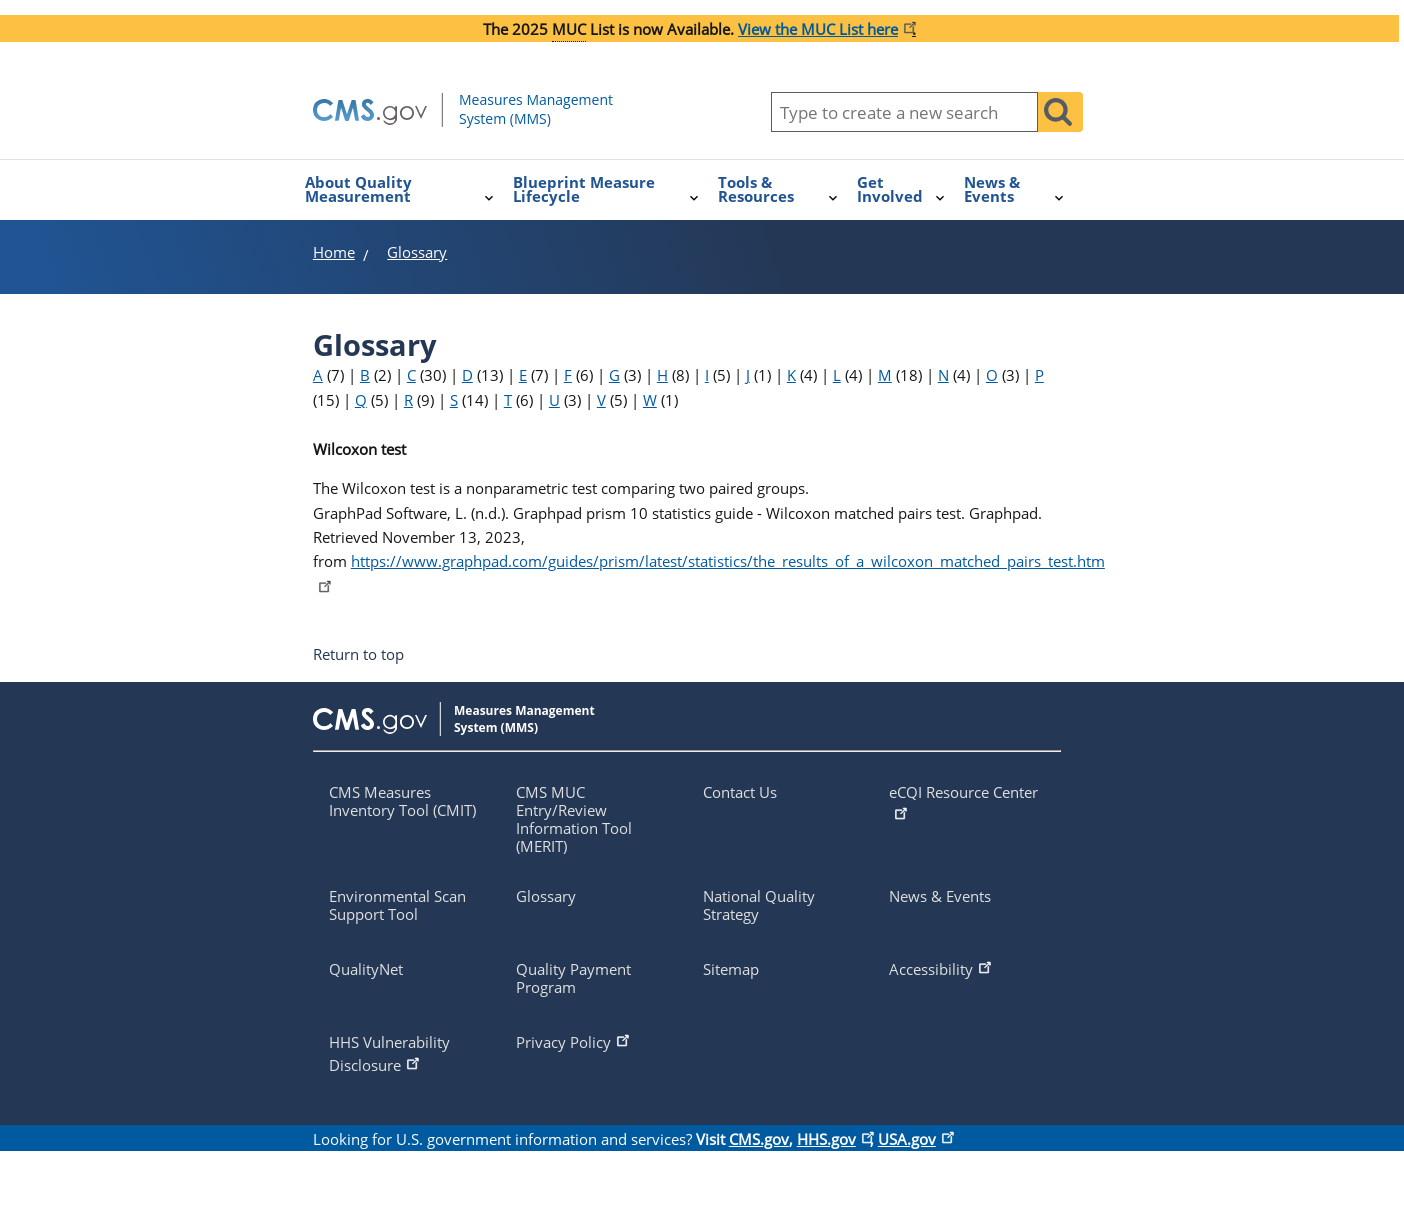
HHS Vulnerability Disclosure (389, 1053)
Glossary (546, 896)
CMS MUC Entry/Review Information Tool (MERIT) (574, 819)
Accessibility (942, 967)
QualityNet (366, 969)
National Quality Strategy (759, 905)
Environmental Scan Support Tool (397, 905)
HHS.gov (833, 1139)
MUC (569, 29)
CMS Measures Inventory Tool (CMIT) (402, 801)
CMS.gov (759, 1139)
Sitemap (731, 969)
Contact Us (740, 792)
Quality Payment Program (573, 978)
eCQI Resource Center (963, 801)
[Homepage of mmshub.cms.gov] (505, 122)
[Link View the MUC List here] (825, 29)
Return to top (358, 655)
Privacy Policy (574, 1040)
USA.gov (914, 1139)
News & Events (940, 896)
